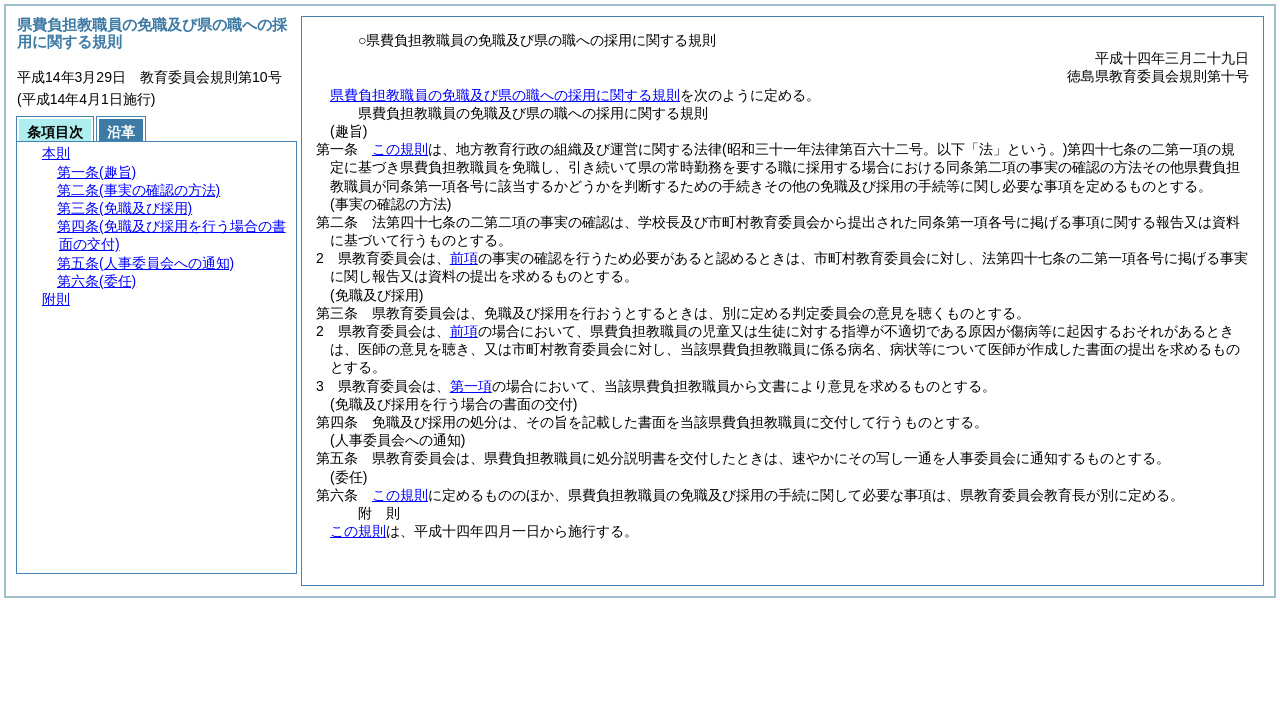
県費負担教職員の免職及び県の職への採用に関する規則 (505, 95)
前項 (464, 258)
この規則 (400, 149)
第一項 (471, 386)
